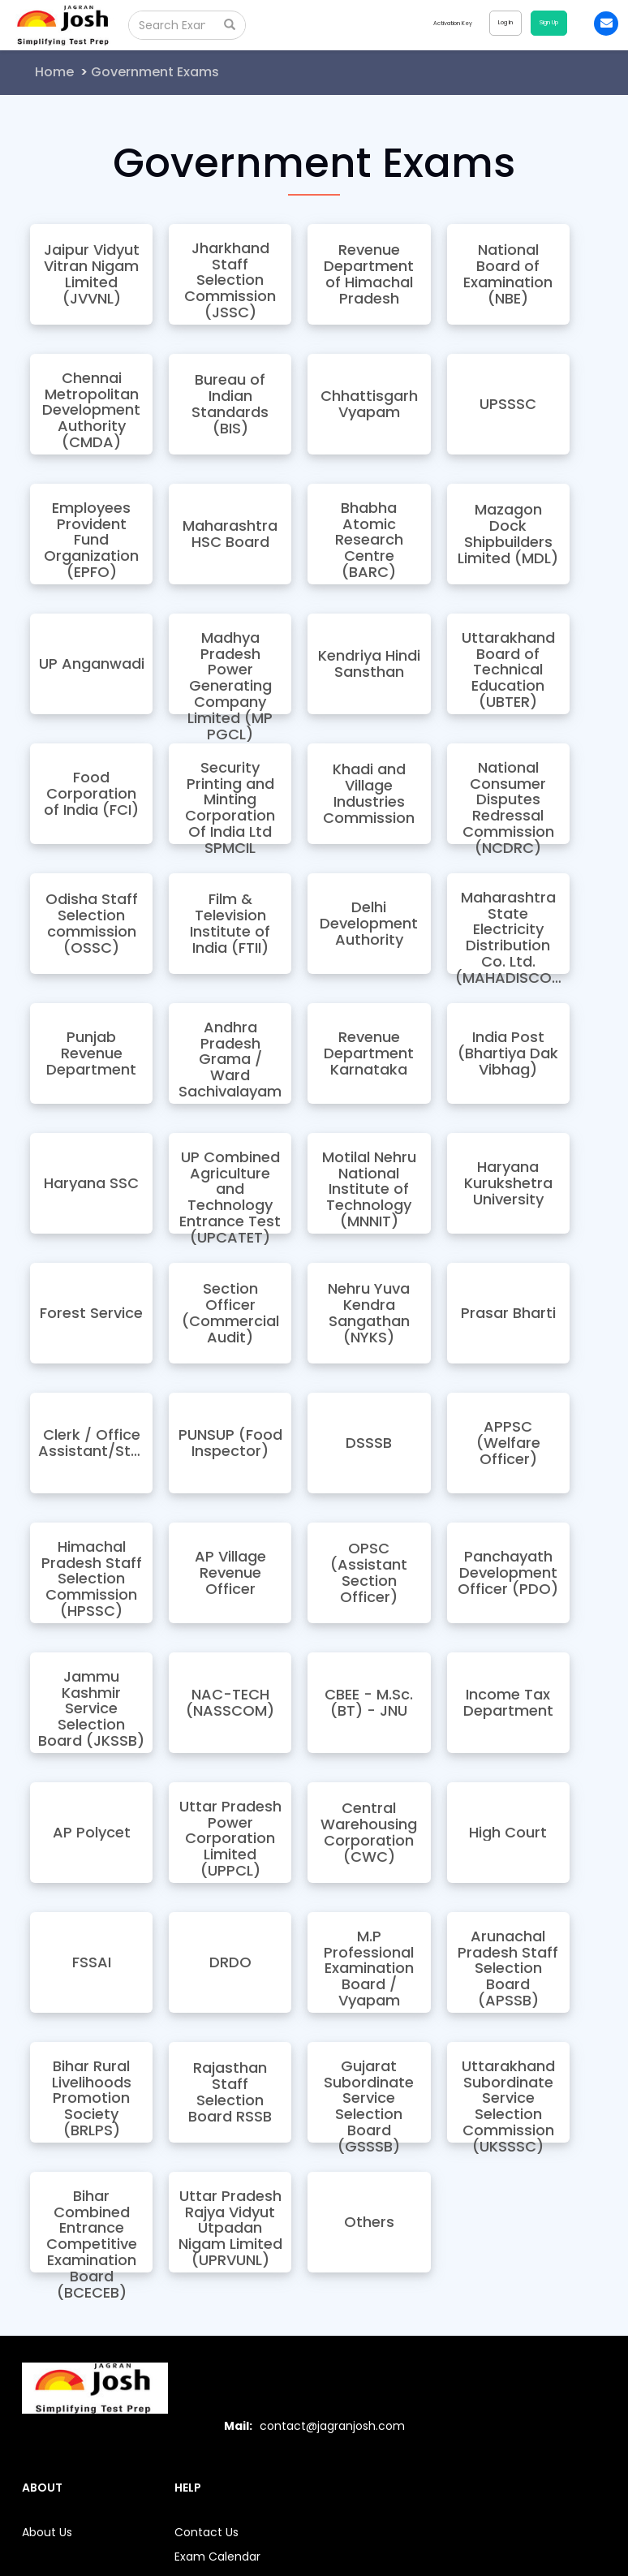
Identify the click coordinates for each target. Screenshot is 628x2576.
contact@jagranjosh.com (332, 2426)
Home (54, 71)
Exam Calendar (217, 2556)
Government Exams (155, 71)
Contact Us (206, 2532)
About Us (47, 2532)
